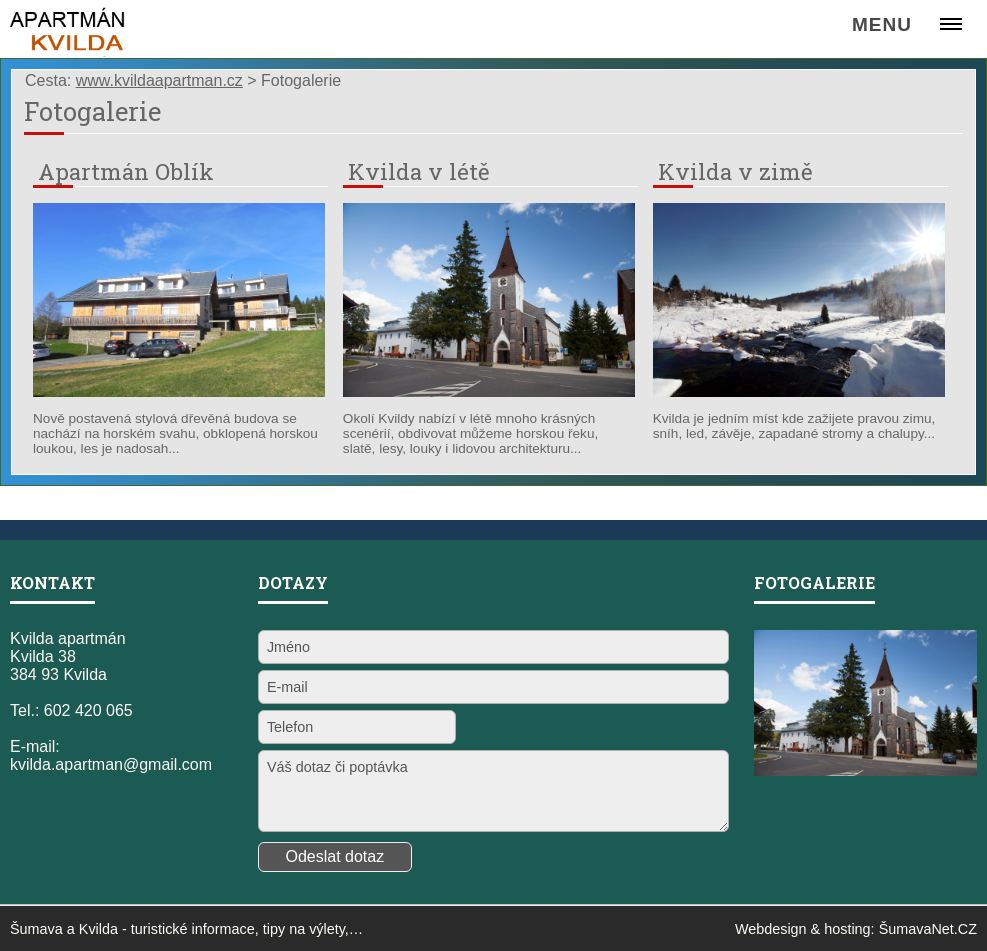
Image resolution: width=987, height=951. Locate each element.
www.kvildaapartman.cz (159, 80)
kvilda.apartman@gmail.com (111, 764)
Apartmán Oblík (126, 171)
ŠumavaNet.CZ (928, 929)
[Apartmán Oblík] (179, 391)
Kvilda (98, 929)
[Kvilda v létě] (489, 391)
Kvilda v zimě (735, 171)
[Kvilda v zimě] (799, 391)
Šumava (36, 929)
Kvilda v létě (419, 171)
